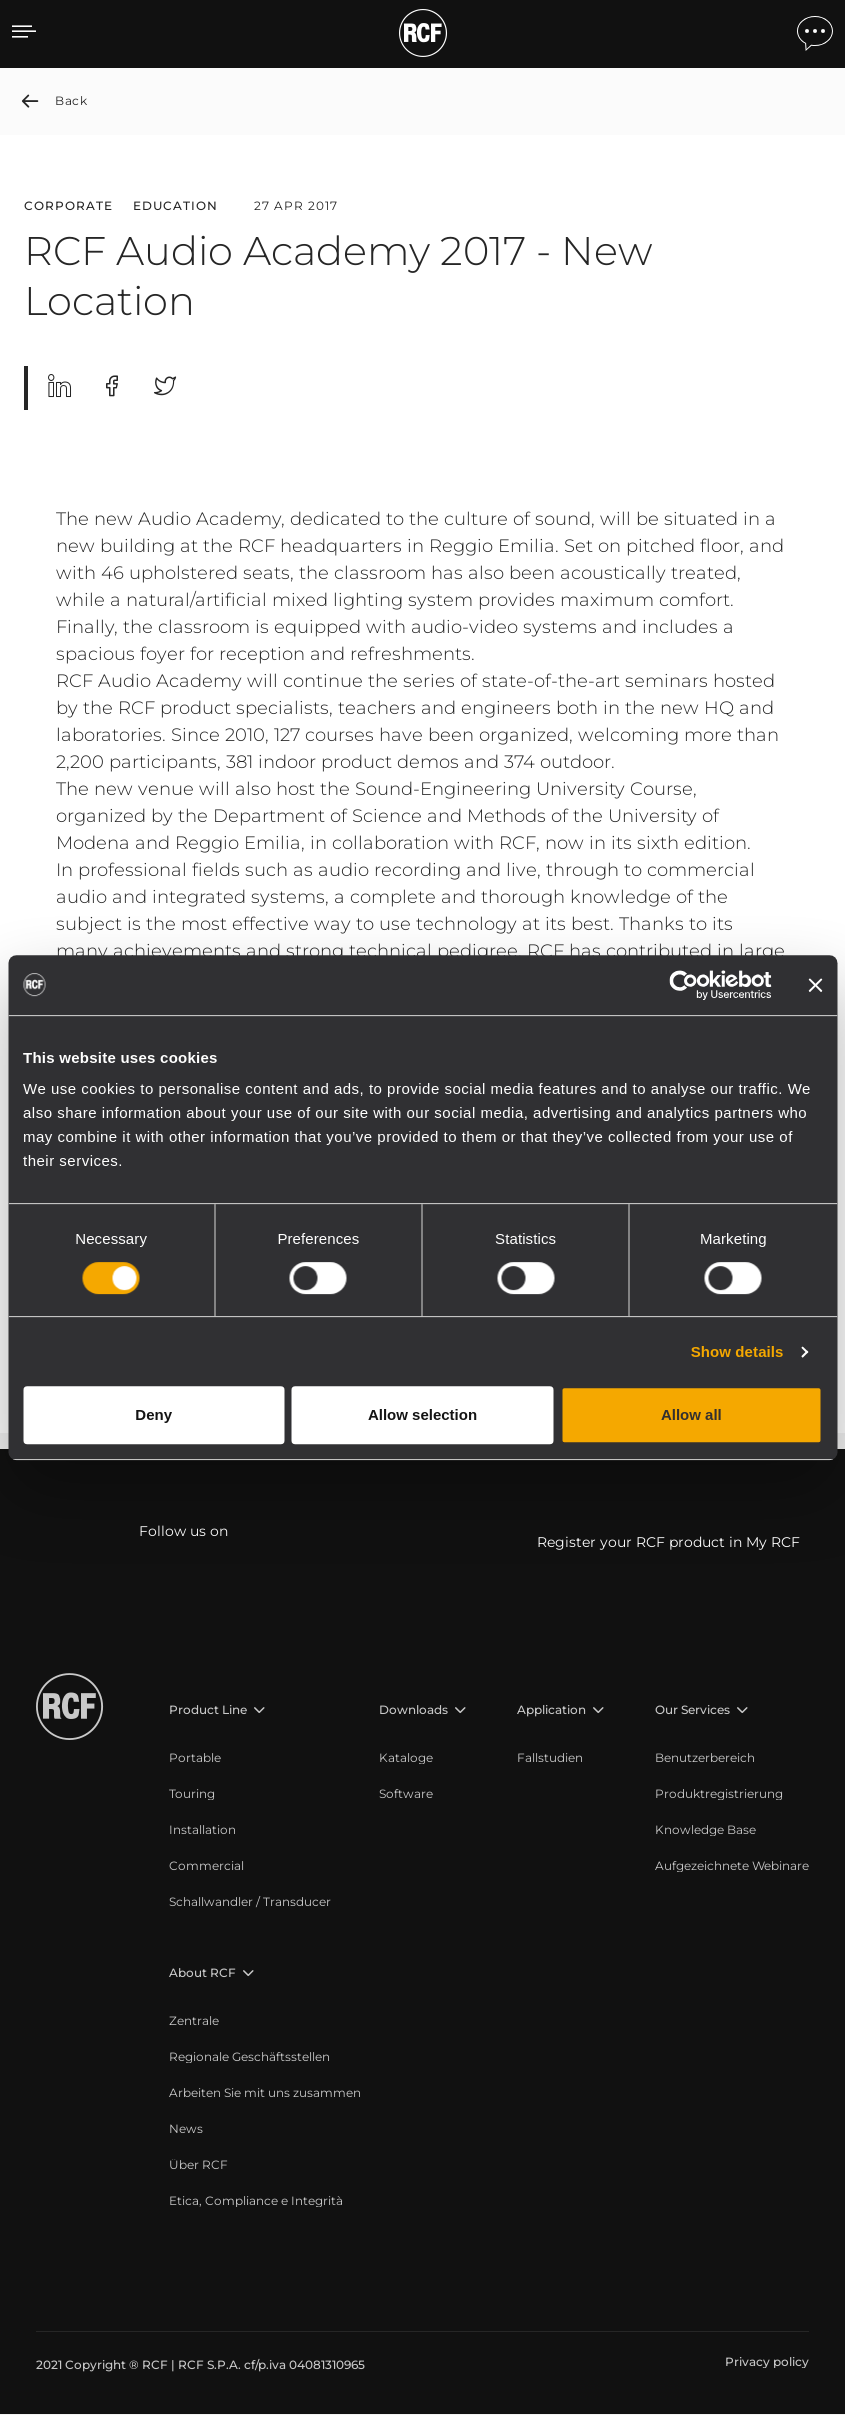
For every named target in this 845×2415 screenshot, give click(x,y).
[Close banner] (815, 985)
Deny (153, 1414)
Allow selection (422, 1414)
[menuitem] (250, 1759)
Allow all (691, 1414)
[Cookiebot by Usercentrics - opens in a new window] (683, 985)
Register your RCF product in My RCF (668, 1543)
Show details (737, 1351)
